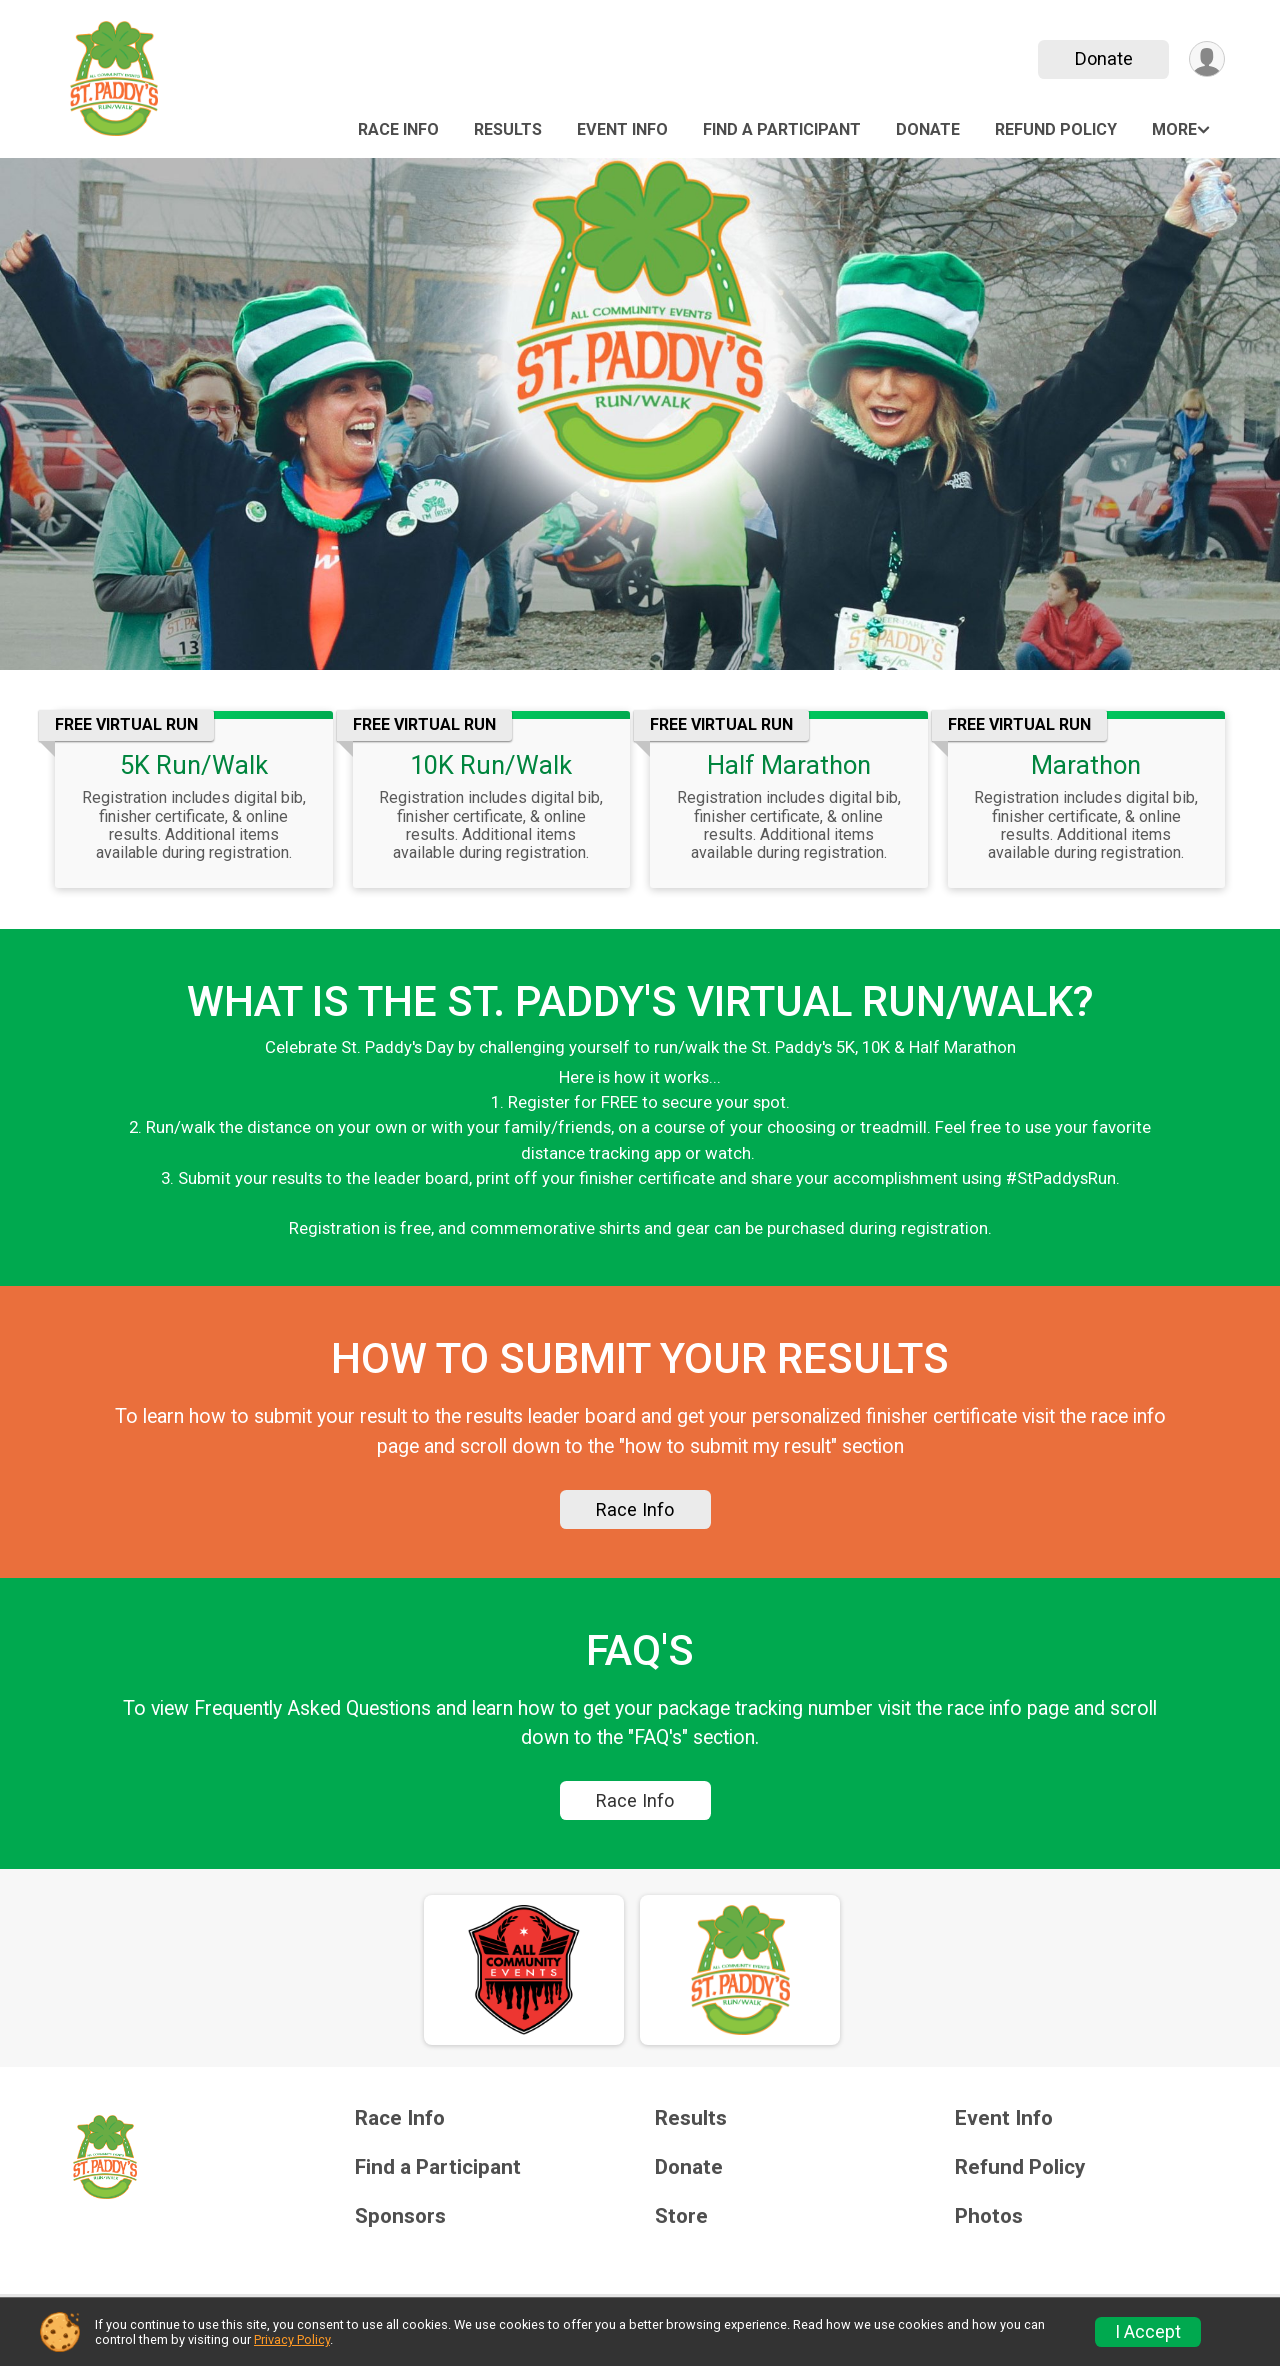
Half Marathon (789, 765)
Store (681, 2225)
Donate (1103, 58)
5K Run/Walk (194, 765)
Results (508, 129)
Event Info (622, 129)
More (1174, 129)
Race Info (398, 129)
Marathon (1086, 765)
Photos (989, 2225)
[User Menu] (1206, 59)
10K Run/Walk (491, 765)
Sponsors (400, 2225)
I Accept (1148, 2332)
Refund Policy (1056, 129)
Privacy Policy (292, 2339)
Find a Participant (782, 129)
